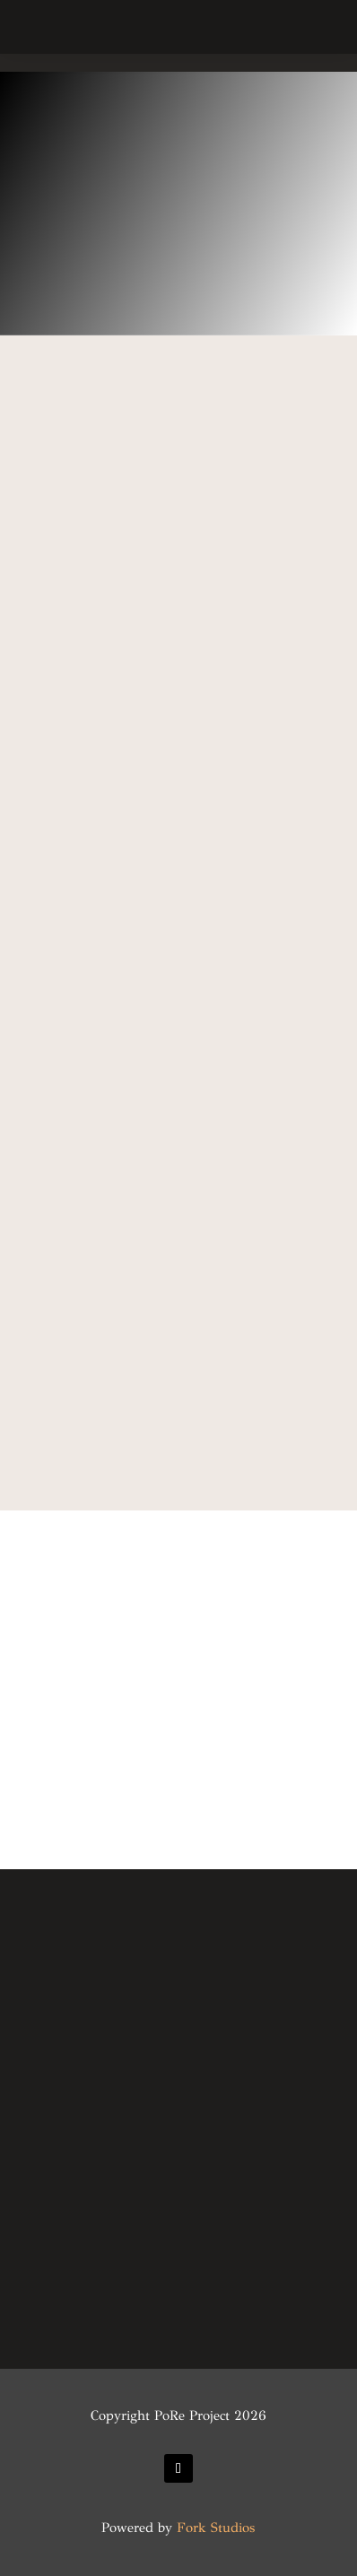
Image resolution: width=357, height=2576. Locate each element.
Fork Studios (216, 2527)
